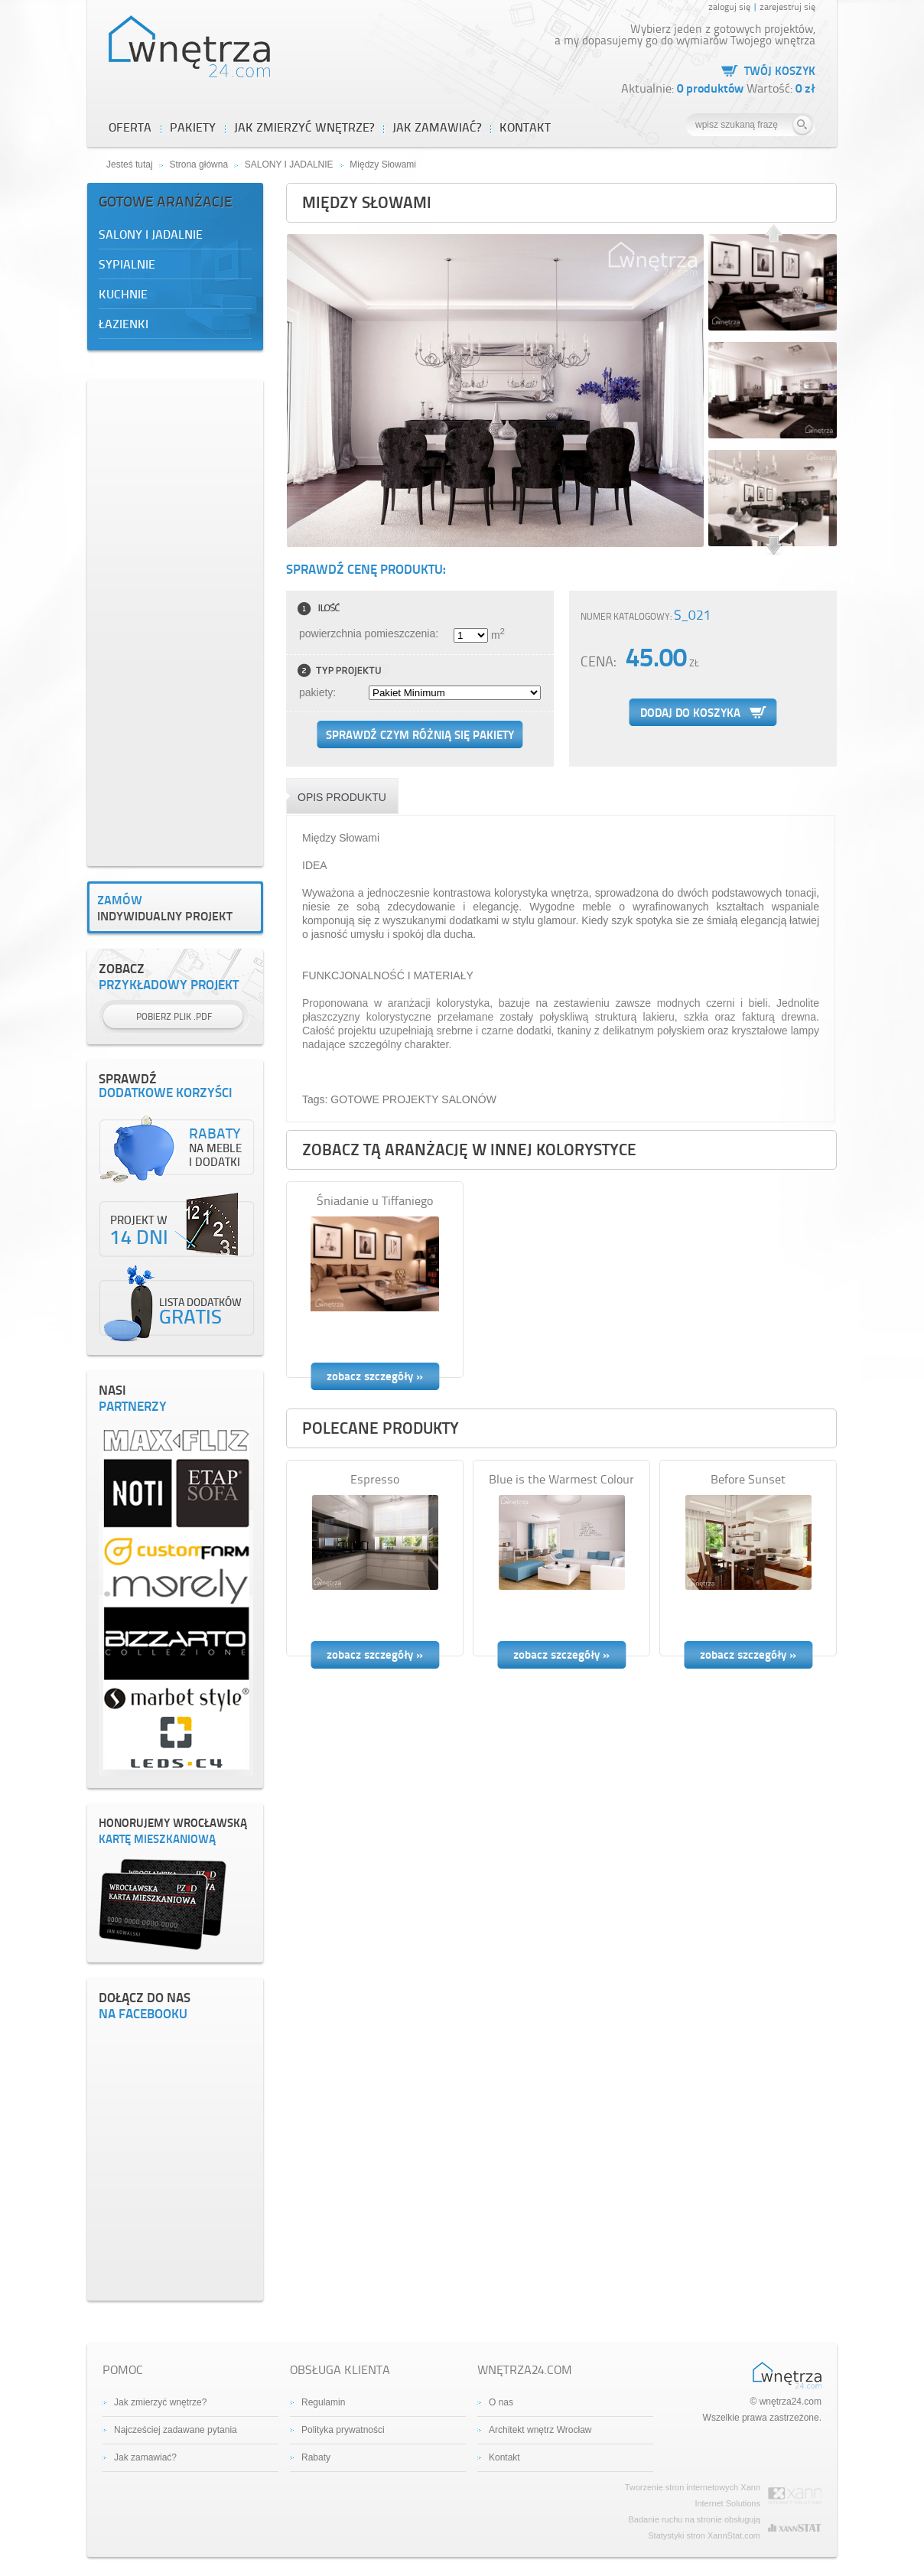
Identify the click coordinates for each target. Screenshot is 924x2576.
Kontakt (525, 126)
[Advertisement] (175, 620)
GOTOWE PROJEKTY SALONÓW (413, 1099)
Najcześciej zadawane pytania (175, 2430)
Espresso (374, 1478)
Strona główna (198, 164)
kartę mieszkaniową (175, 1831)
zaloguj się (729, 6)
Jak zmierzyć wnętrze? (160, 2402)
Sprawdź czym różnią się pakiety (420, 734)
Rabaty (315, 2457)
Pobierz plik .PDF (174, 1016)
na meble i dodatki (215, 1147)
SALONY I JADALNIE (289, 164)
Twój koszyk (779, 70)
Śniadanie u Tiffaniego (375, 1200)
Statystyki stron (676, 2535)
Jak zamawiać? (145, 2457)
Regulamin (323, 2402)
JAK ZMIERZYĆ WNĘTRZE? (304, 126)
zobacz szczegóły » (375, 1375)
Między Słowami (383, 164)
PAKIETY (193, 126)
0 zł (805, 87)
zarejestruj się (787, 6)
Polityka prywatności (343, 2430)
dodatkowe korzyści (175, 1086)
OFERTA (130, 126)
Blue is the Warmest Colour (561, 1478)
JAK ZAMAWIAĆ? (436, 126)
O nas (501, 2402)
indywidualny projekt (175, 907)
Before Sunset (748, 1478)
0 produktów (712, 87)
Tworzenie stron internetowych (682, 2487)
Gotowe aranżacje (166, 201)
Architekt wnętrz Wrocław (540, 2430)
